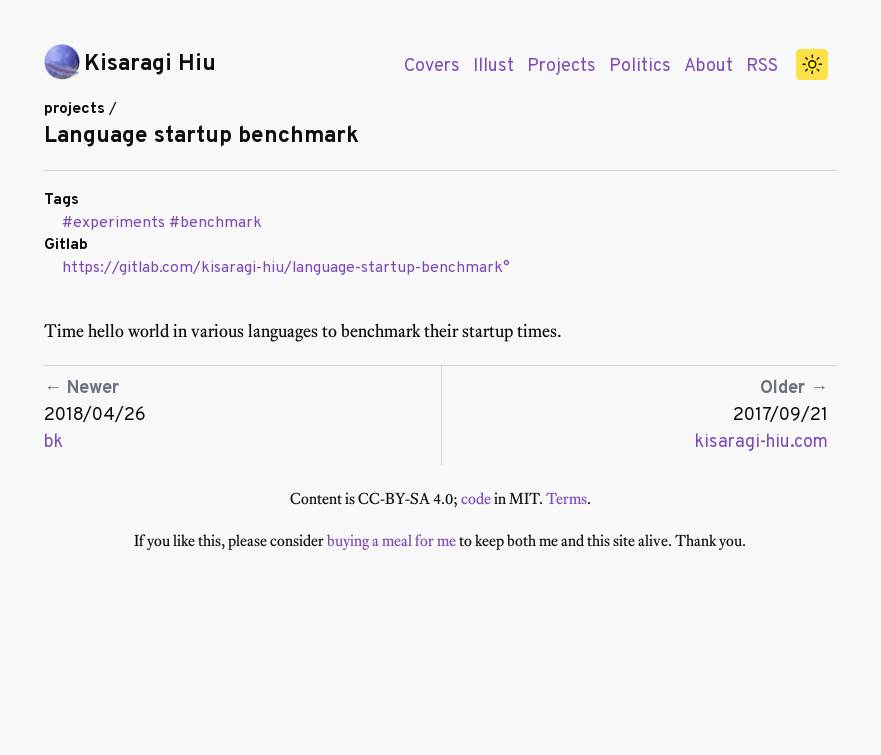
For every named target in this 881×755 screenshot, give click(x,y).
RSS (762, 66)
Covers (432, 66)
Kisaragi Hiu (150, 64)
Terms (566, 498)
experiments (119, 223)
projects (74, 109)
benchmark (221, 223)
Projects (561, 66)
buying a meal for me (391, 540)
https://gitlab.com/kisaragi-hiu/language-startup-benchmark (282, 268)
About (708, 66)
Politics (640, 66)
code (476, 498)
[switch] (812, 65)
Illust (493, 66)
